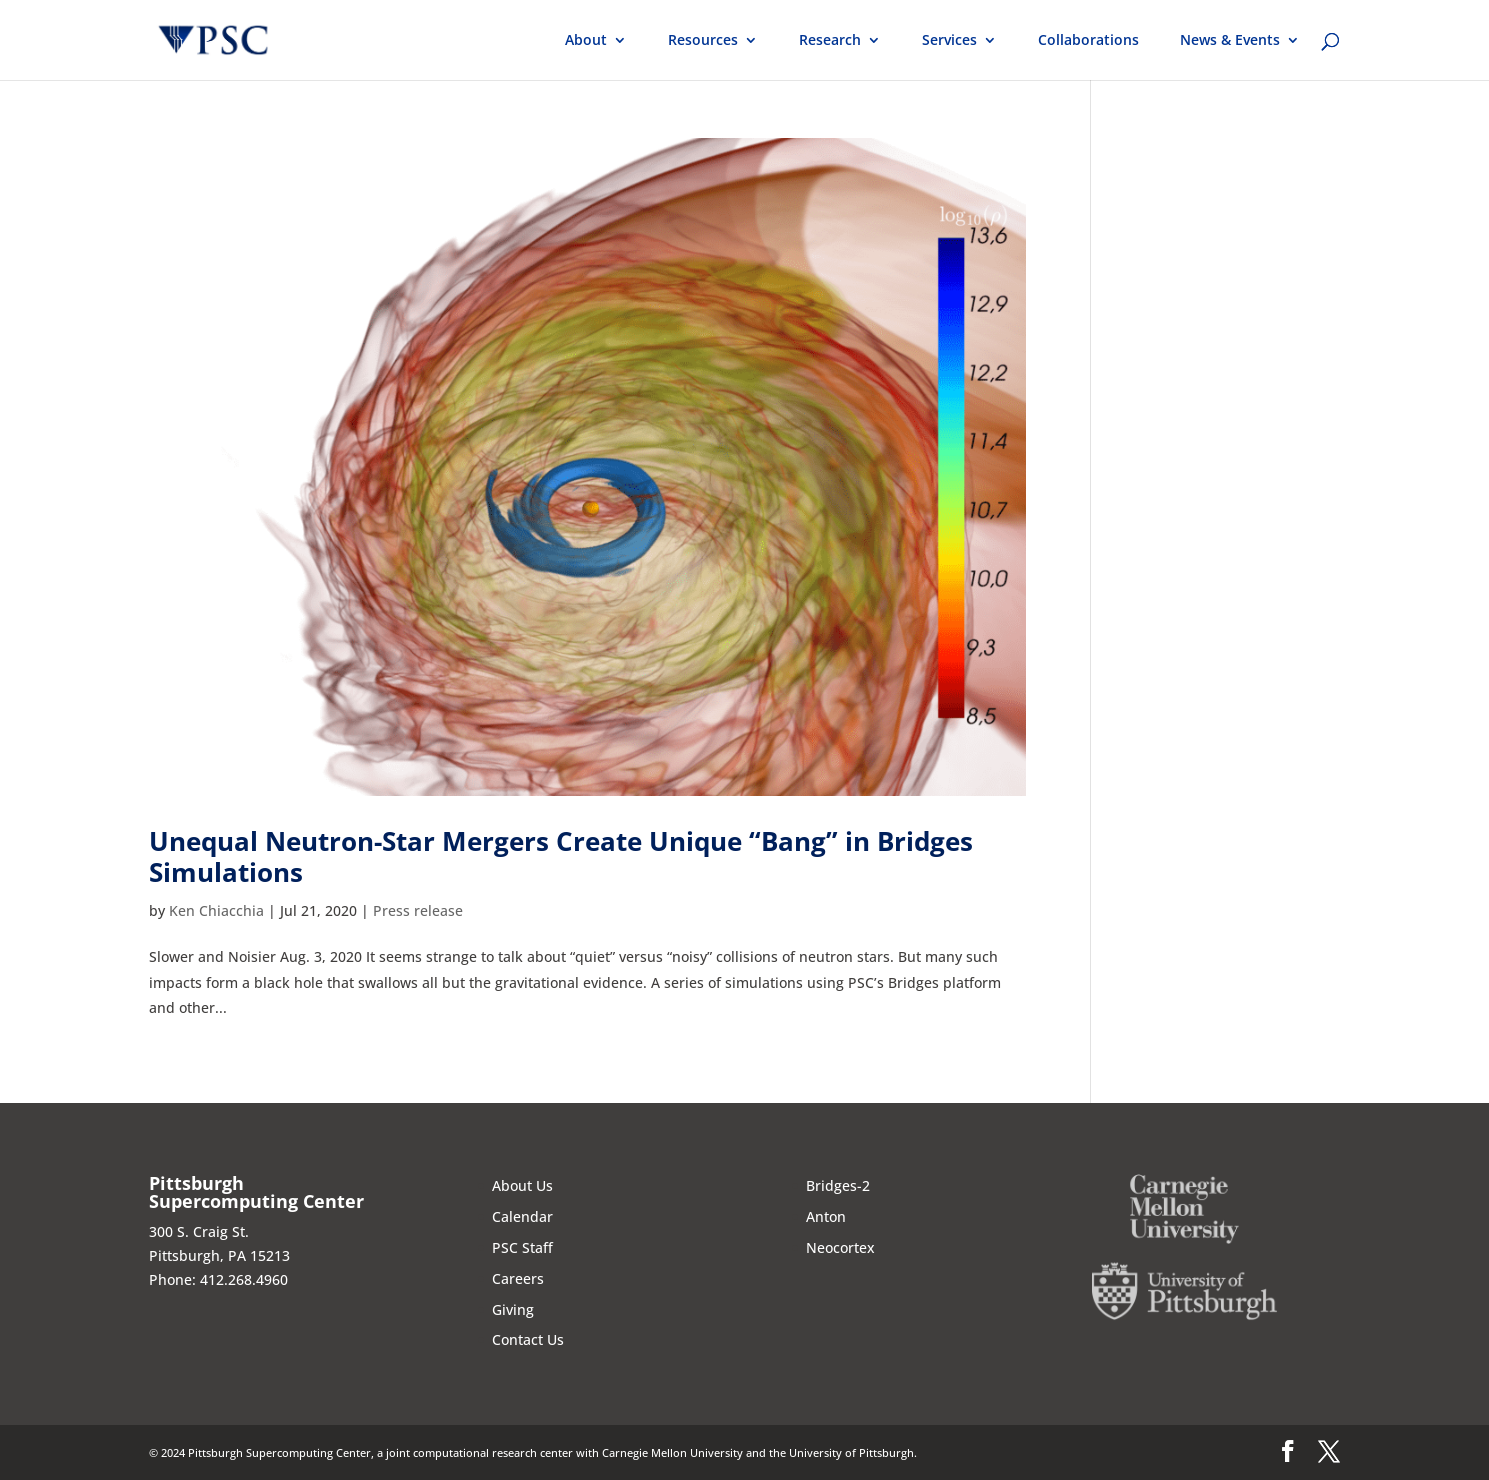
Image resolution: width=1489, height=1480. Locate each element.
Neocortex (840, 1247)
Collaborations (1088, 41)
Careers (518, 1278)
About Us (522, 1185)
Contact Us (528, 1339)
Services (949, 41)
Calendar (522, 1216)
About (586, 41)
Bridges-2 (838, 1185)
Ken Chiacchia (216, 910)
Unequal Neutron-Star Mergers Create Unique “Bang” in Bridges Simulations (561, 856)
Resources (703, 41)
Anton (826, 1216)
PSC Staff (522, 1247)
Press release (418, 910)
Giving (513, 1309)
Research (830, 41)
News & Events (1230, 41)
